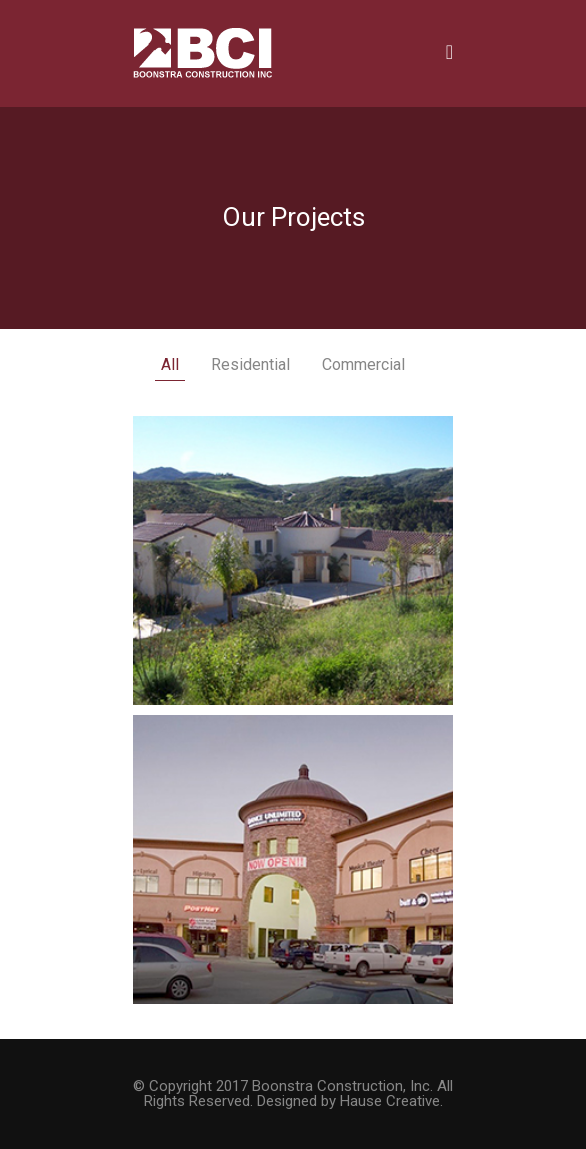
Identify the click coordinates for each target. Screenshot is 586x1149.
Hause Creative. (391, 1101)
